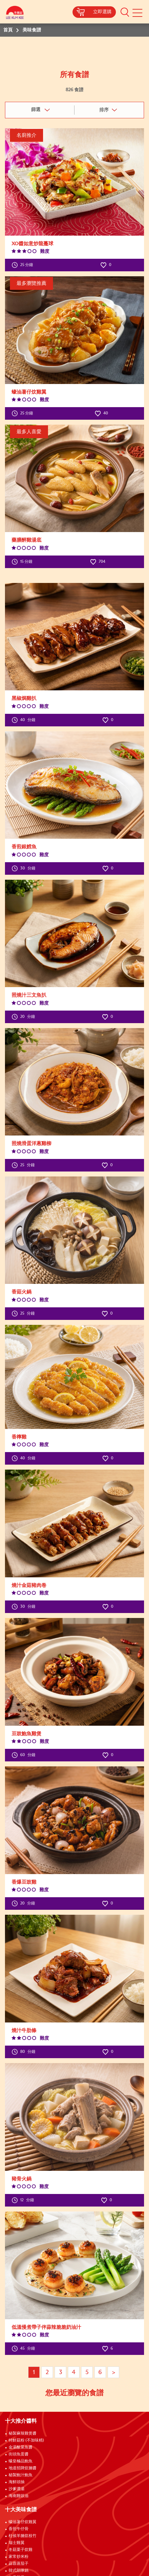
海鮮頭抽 (17, 2482)
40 (101, 413)
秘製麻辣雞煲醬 (22, 2434)
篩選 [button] (36, 109)
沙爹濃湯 (17, 2489)
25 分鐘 (22, 265)
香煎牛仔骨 (18, 2529)
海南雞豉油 (18, 2496)
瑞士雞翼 (17, 2543)
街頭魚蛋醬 (18, 2454)
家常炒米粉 (18, 2557)
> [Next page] (113, 2372)
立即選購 (102, 12)
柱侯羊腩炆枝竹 (22, 2536)
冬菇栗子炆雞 (20, 2550)
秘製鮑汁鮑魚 (20, 2475)
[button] (125, 12)
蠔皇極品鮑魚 (20, 2461)
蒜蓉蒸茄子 (18, 2564)
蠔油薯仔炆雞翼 (22, 2522)
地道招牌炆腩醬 (22, 2468)
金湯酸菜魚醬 (20, 2447)
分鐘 (23, 720)
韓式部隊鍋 (18, 2571)
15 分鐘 (22, 562)
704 (97, 562)
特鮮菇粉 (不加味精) (26, 2440)
